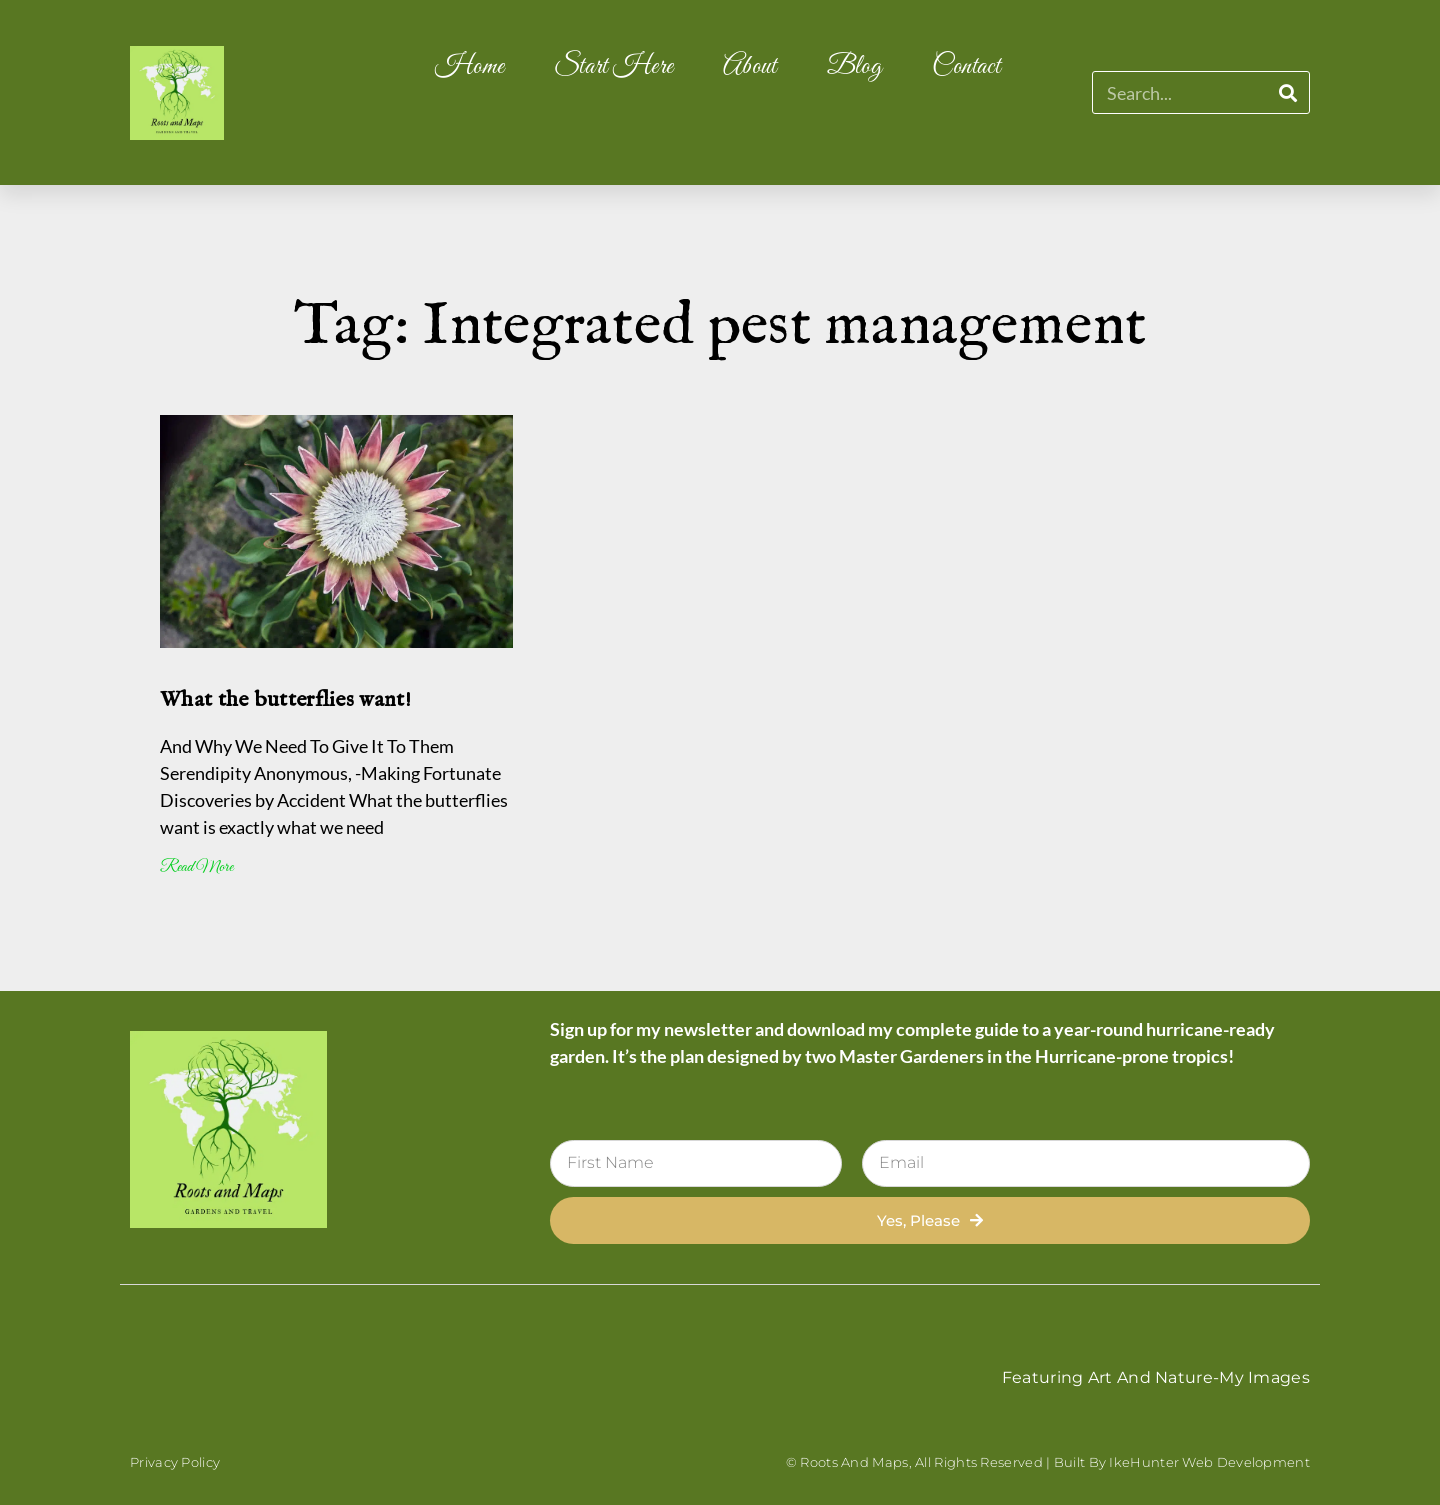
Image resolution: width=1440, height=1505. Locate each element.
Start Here (613, 67)
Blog (854, 67)
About (750, 67)
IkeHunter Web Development (1209, 1462)
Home (469, 67)
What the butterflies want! (285, 700)
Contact (966, 67)
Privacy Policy (175, 1462)
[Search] (1287, 92)
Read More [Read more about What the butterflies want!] (196, 867)
